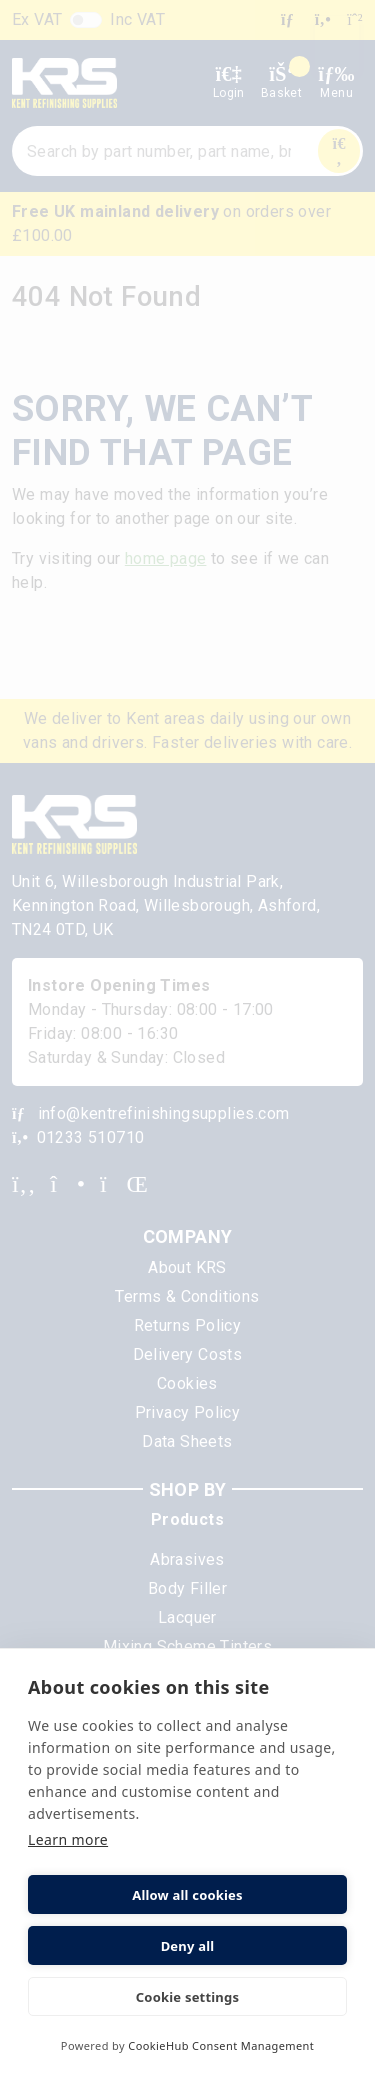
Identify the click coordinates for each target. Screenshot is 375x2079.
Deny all (188, 1946)
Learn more (68, 1839)
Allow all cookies (187, 1895)
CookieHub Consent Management (221, 2045)
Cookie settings (187, 1997)
